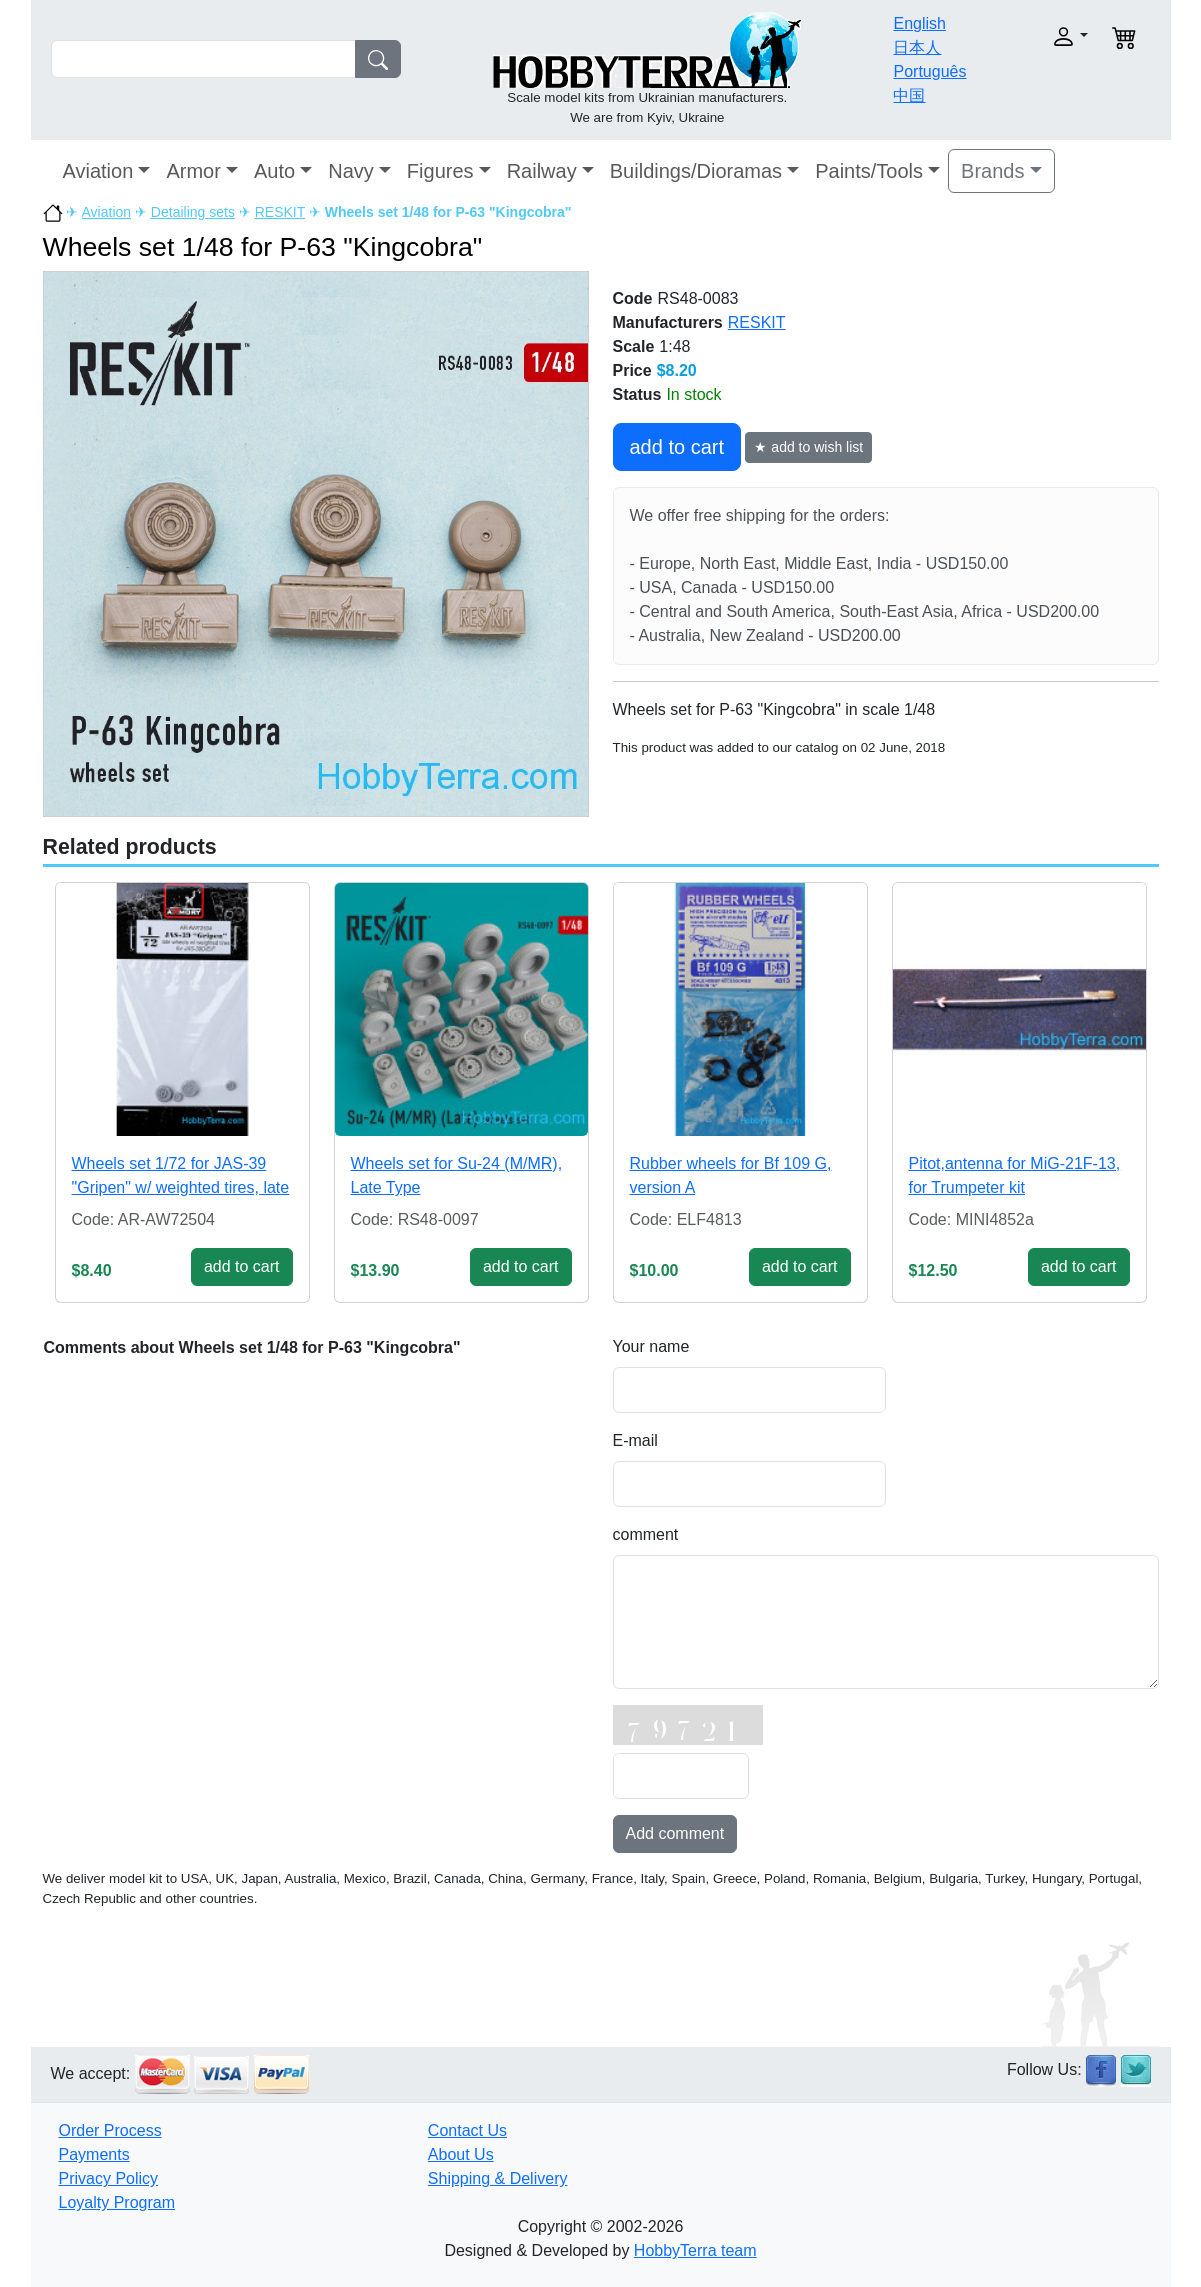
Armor (193, 171)
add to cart (677, 447)
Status (637, 394)
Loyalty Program (117, 2202)
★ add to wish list (808, 447)
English (919, 23)
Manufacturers (668, 322)
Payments (94, 2154)
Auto (274, 171)
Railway (542, 171)
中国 (909, 95)
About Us (461, 2154)
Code (633, 298)
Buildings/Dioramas (696, 171)
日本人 (917, 47)
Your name (651, 1346)
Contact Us (467, 2130)
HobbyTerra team (695, 2250)
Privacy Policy (109, 2178)
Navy (351, 171)
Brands (992, 171)
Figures (440, 171)
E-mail (635, 1440)
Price (632, 370)
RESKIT (280, 212)
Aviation (98, 171)
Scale (634, 346)
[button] (1037, 36)
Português (929, 71)
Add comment (675, 1833)
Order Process (110, 2130)
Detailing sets (193, 212)
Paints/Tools (869, 171)
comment (646, 1534)
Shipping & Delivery (498, 2178)
